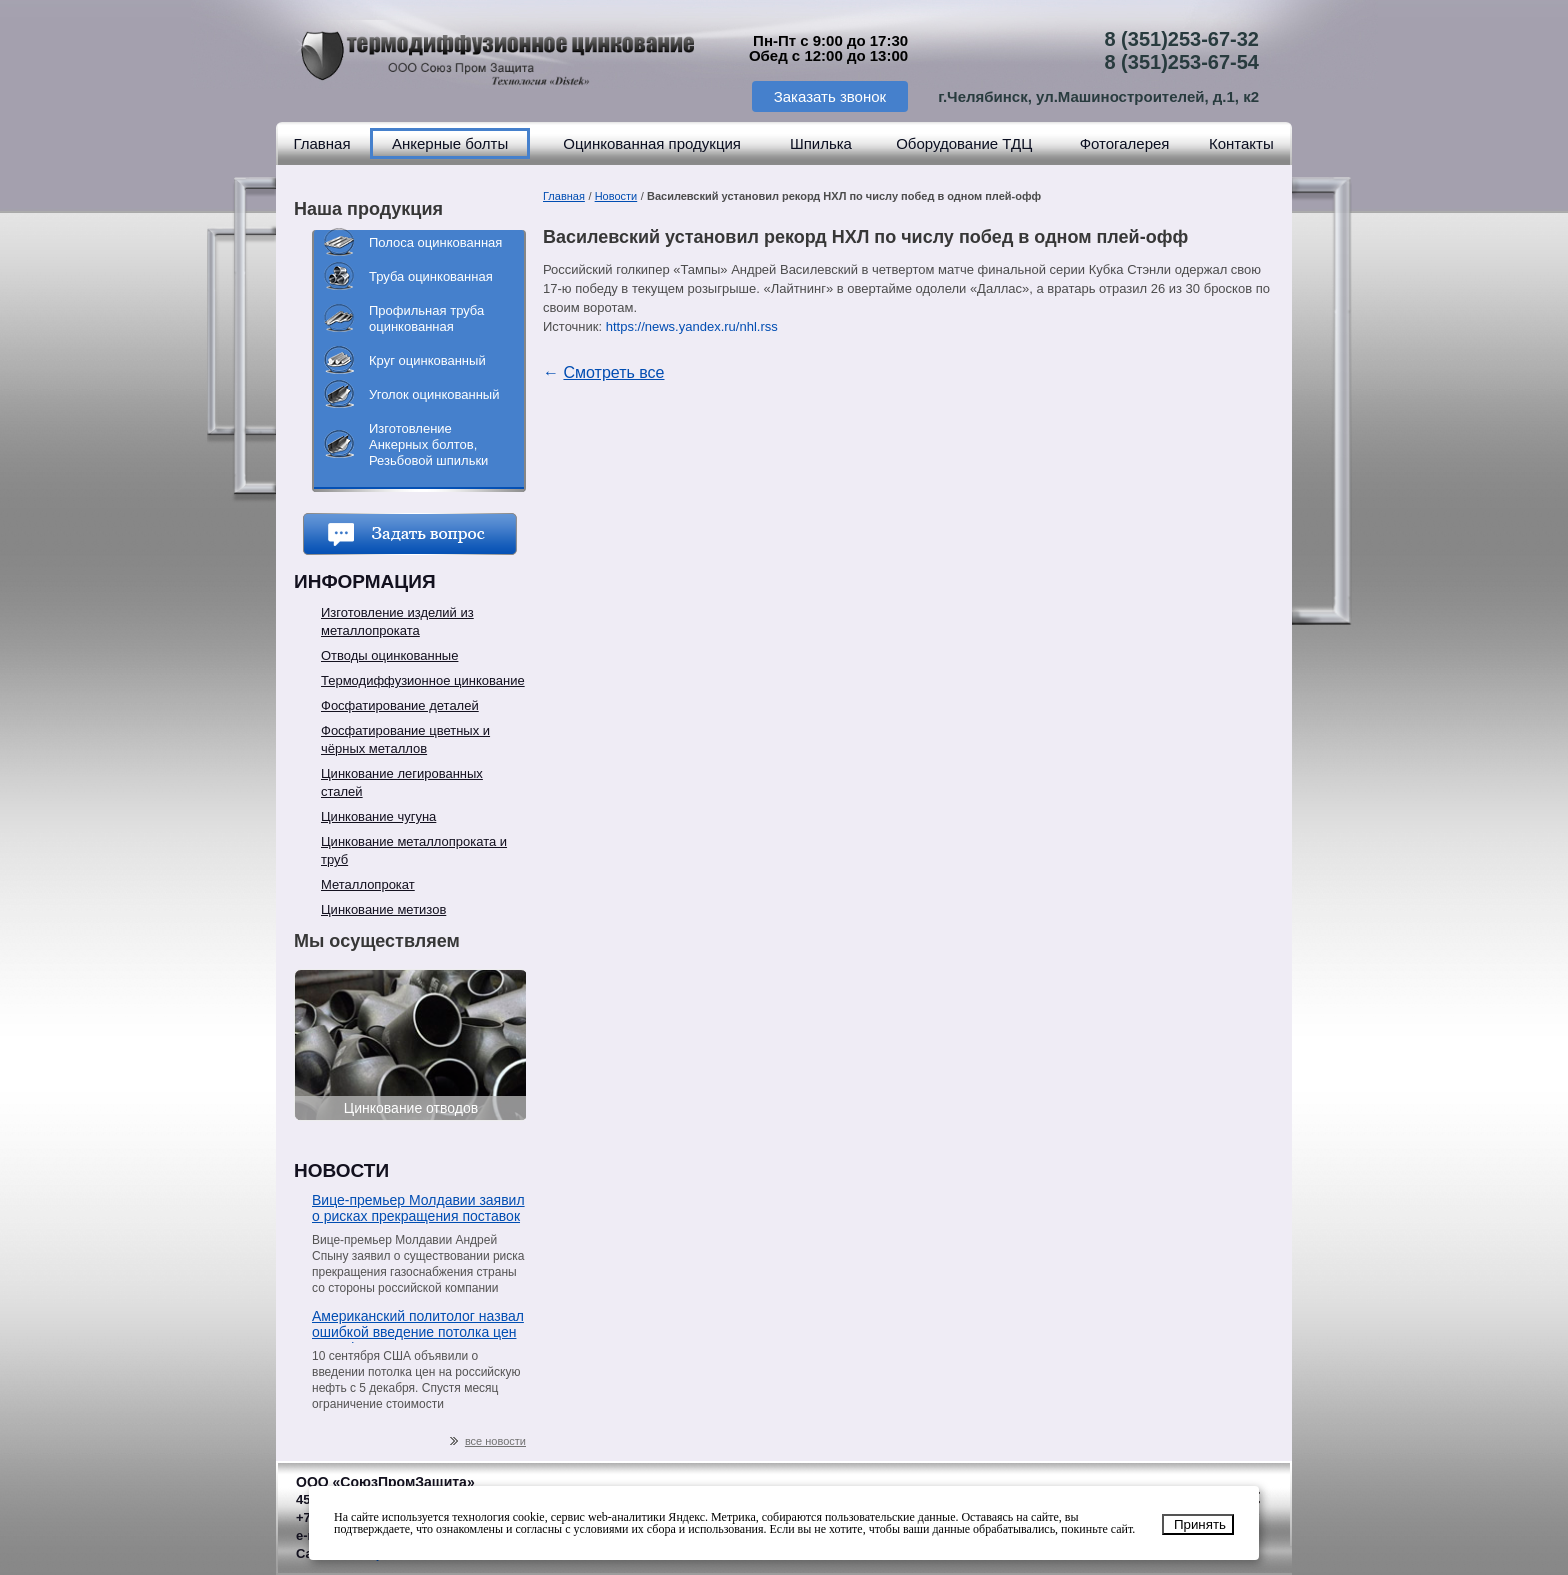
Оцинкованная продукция (652, 143)
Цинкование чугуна (378, 816)
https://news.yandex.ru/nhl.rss (692, 326)
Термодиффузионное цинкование (423, 680)
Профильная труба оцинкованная (426, 318)
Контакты (1241, 143)
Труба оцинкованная (431, 276)
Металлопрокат (368, 884)
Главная (321, 143)
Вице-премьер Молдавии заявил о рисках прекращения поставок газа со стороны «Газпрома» (418, 1209)
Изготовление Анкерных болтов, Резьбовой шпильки (428, 444)
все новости (488, 1441)
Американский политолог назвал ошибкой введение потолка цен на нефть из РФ (418, 1325)
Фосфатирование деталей (400, 705)
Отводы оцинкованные (389, 655)
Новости (616, 196)
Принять (1200, 1524)
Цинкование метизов (383, 909)
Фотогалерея (1125, 143)
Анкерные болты (450, 143)
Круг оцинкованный (427, 360)
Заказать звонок (830, 96)
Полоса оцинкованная (435, 242)
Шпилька (821, 143)
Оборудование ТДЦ (964, 143)
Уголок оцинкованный (434, 394)
